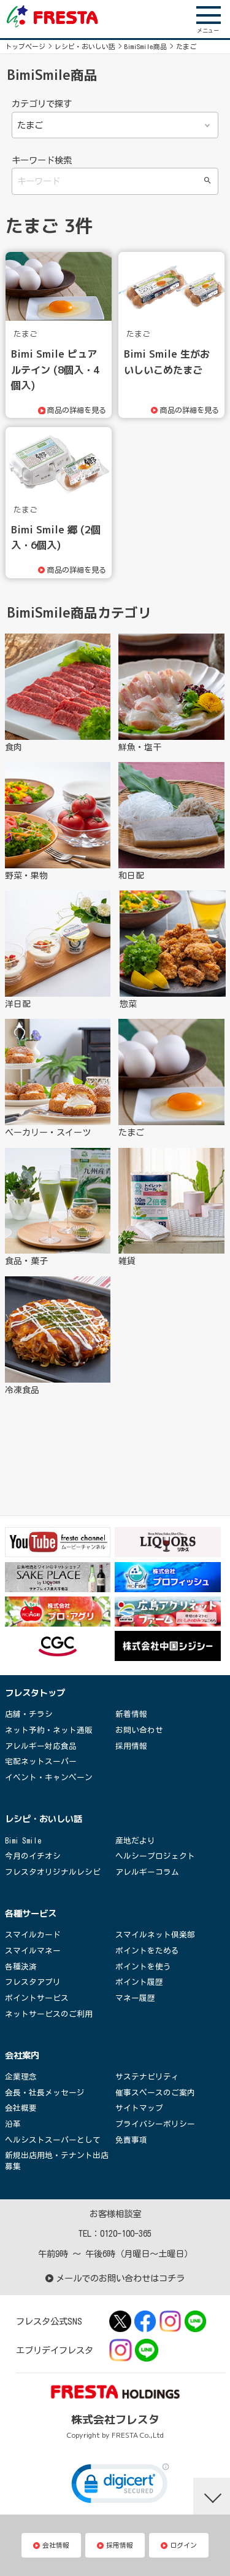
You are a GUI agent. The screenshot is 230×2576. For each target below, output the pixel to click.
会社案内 (22, 2055)
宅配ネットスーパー (41, 1761)
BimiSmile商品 (146, 46)
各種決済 (21, 1967)
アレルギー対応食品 (41, 1746)
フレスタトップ (35, 1693)
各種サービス (30, 1913)
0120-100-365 (125, 2233)
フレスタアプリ (33, 1982)
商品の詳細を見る (79, 410)
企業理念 (21, 2077)
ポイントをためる (147, 1951)
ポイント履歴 (139, 1982)
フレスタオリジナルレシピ (53, 1872)
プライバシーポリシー (155, 2124)
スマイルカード (33, 1935)
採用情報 (131, 1746)
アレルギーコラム (147, 1872)
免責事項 (131, 2140)
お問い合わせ (139, 1730)
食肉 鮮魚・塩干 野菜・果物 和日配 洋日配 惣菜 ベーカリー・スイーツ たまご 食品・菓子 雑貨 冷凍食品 (115, 125)
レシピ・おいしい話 (85, 46)
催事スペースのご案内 (155, 2093)
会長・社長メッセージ (45, 2093)
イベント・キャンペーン (49, 1777)
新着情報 (131, 1714)
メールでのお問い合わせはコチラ (115, 2278)
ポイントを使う (143, 1967)
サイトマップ (139, 2108)
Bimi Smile (23, 1841)
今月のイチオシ (33, 1856)
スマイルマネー (33, 1951)
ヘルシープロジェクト (155, 1856)
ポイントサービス (37, 1998)
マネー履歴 (135, 1998)
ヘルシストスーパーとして (53, 2140)
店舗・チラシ (29, 1714)
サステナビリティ (147, 2077)
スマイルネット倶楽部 (155, 1935)
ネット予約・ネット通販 (49, 1730)
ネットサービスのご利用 (49, 2014)
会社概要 (21, 2108)
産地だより (135, 1841)
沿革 (13, 2124)
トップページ (25, 46)
